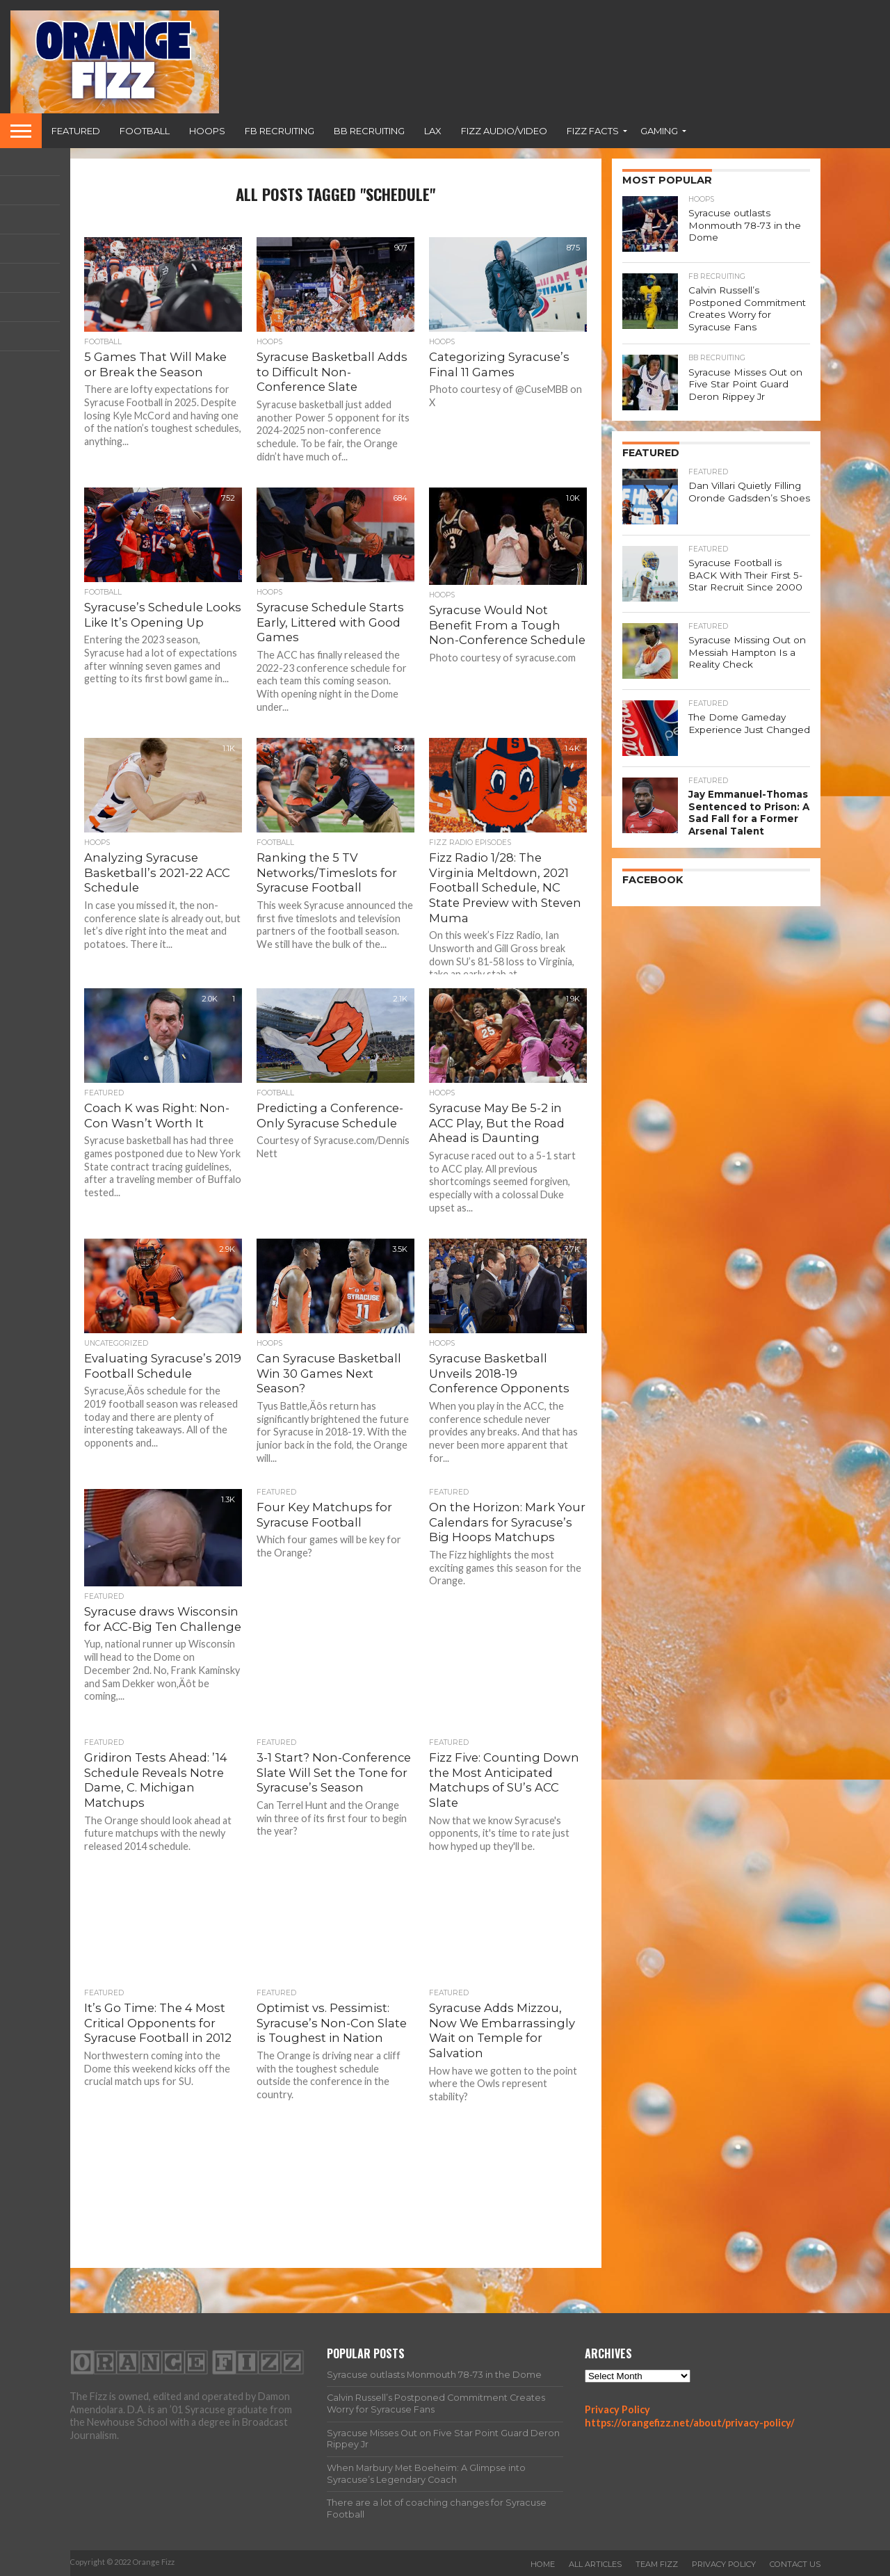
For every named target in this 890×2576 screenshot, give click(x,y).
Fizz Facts (593, 130)
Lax (433, 130)
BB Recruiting (369, 130)
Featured (75, 130)
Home (543, 2564)
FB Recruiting (279, 130)
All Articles (595, 2564)
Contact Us (795, 2564)
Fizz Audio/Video (504, 130)
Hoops (207, 130)
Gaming (659, 130)
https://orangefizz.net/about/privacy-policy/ (690, 2423)
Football (145, 130)
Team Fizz (657, 2564)
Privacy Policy (617, 2409)
